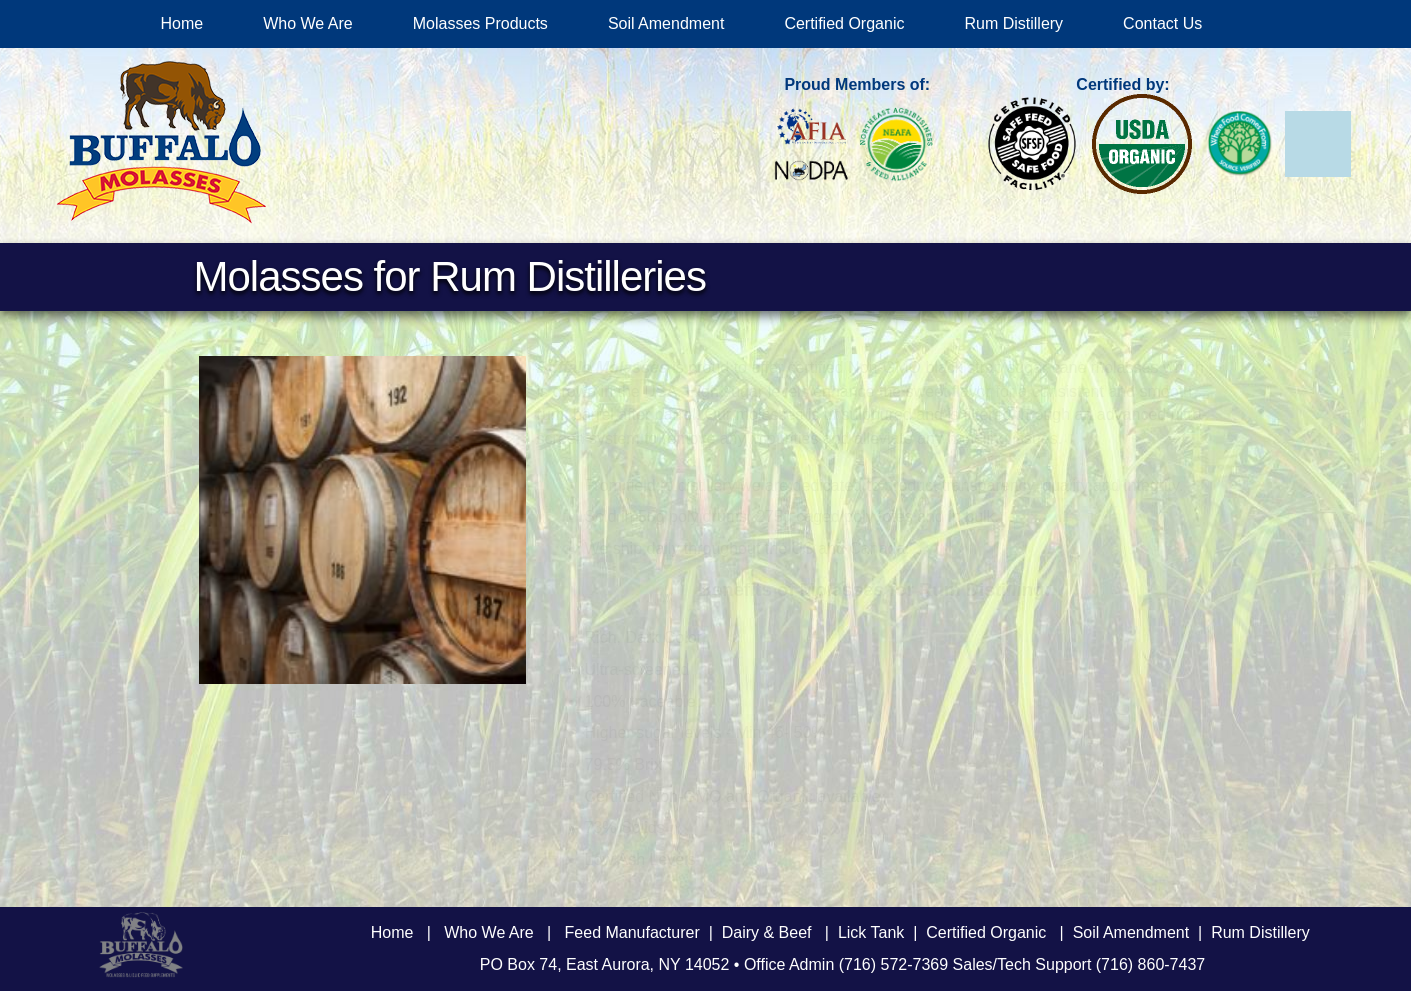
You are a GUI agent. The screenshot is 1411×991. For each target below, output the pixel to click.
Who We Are (308, 23)
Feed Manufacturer (632, 932)
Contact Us (1162, 23)
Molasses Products (480, 23)
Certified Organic (844, 23)
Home (182, 23)
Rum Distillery (1013, 23)
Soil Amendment (666, 23)
